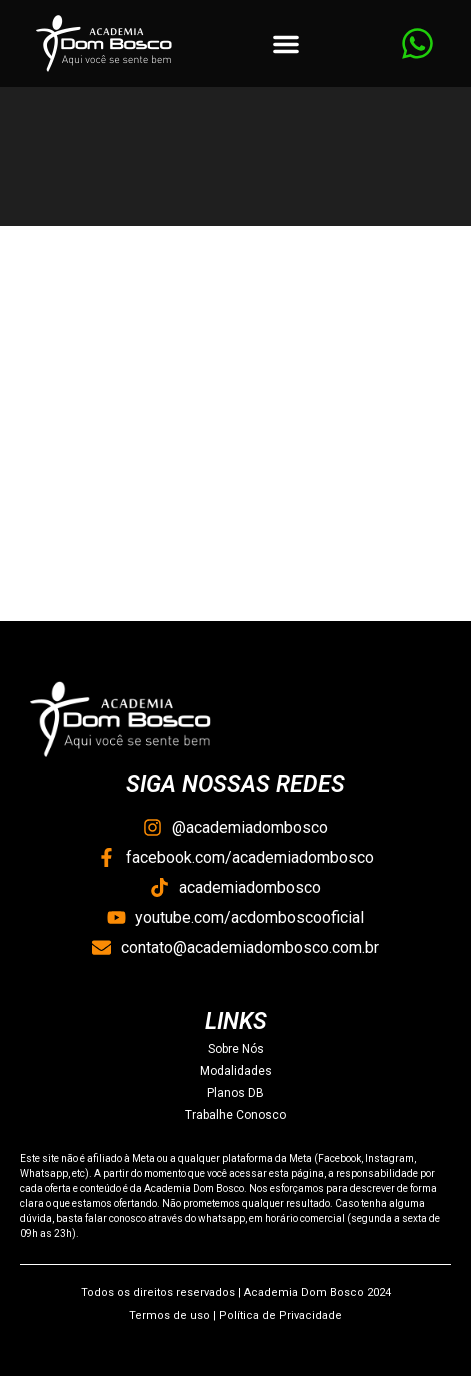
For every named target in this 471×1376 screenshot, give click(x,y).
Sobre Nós (236, 1049)
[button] (286, 44)
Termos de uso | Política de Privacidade (235, 1315)
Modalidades (236, 1071)
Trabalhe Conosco (235, 1115)
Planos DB (235, 1093)
